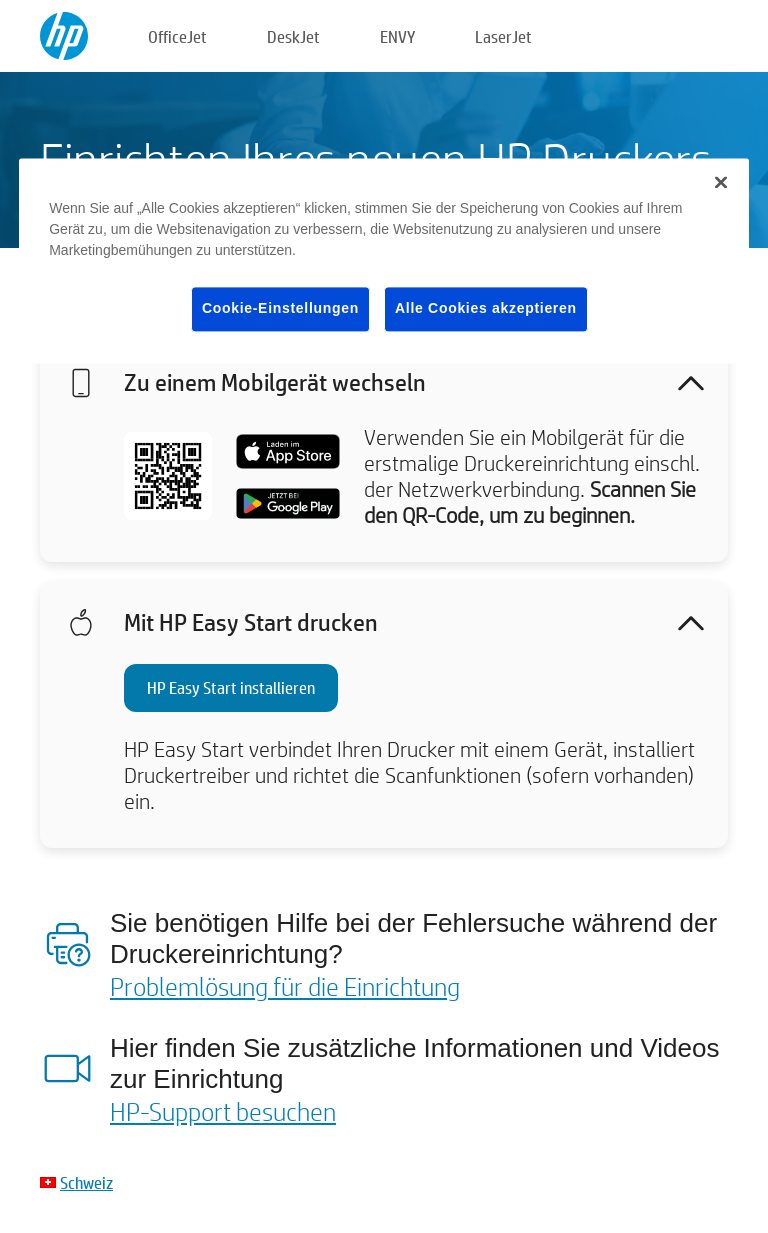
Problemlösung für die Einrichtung (285, 986)
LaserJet (503, 36)
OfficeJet (177, 36)
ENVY (397, 36)
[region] (384, 260)
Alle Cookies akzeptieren (486, 308)
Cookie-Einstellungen (280, 308)
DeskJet (293, 36)
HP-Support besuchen (223, 1111)
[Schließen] (721, 182)
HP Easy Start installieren (231, 687)
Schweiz (86, 1182)
